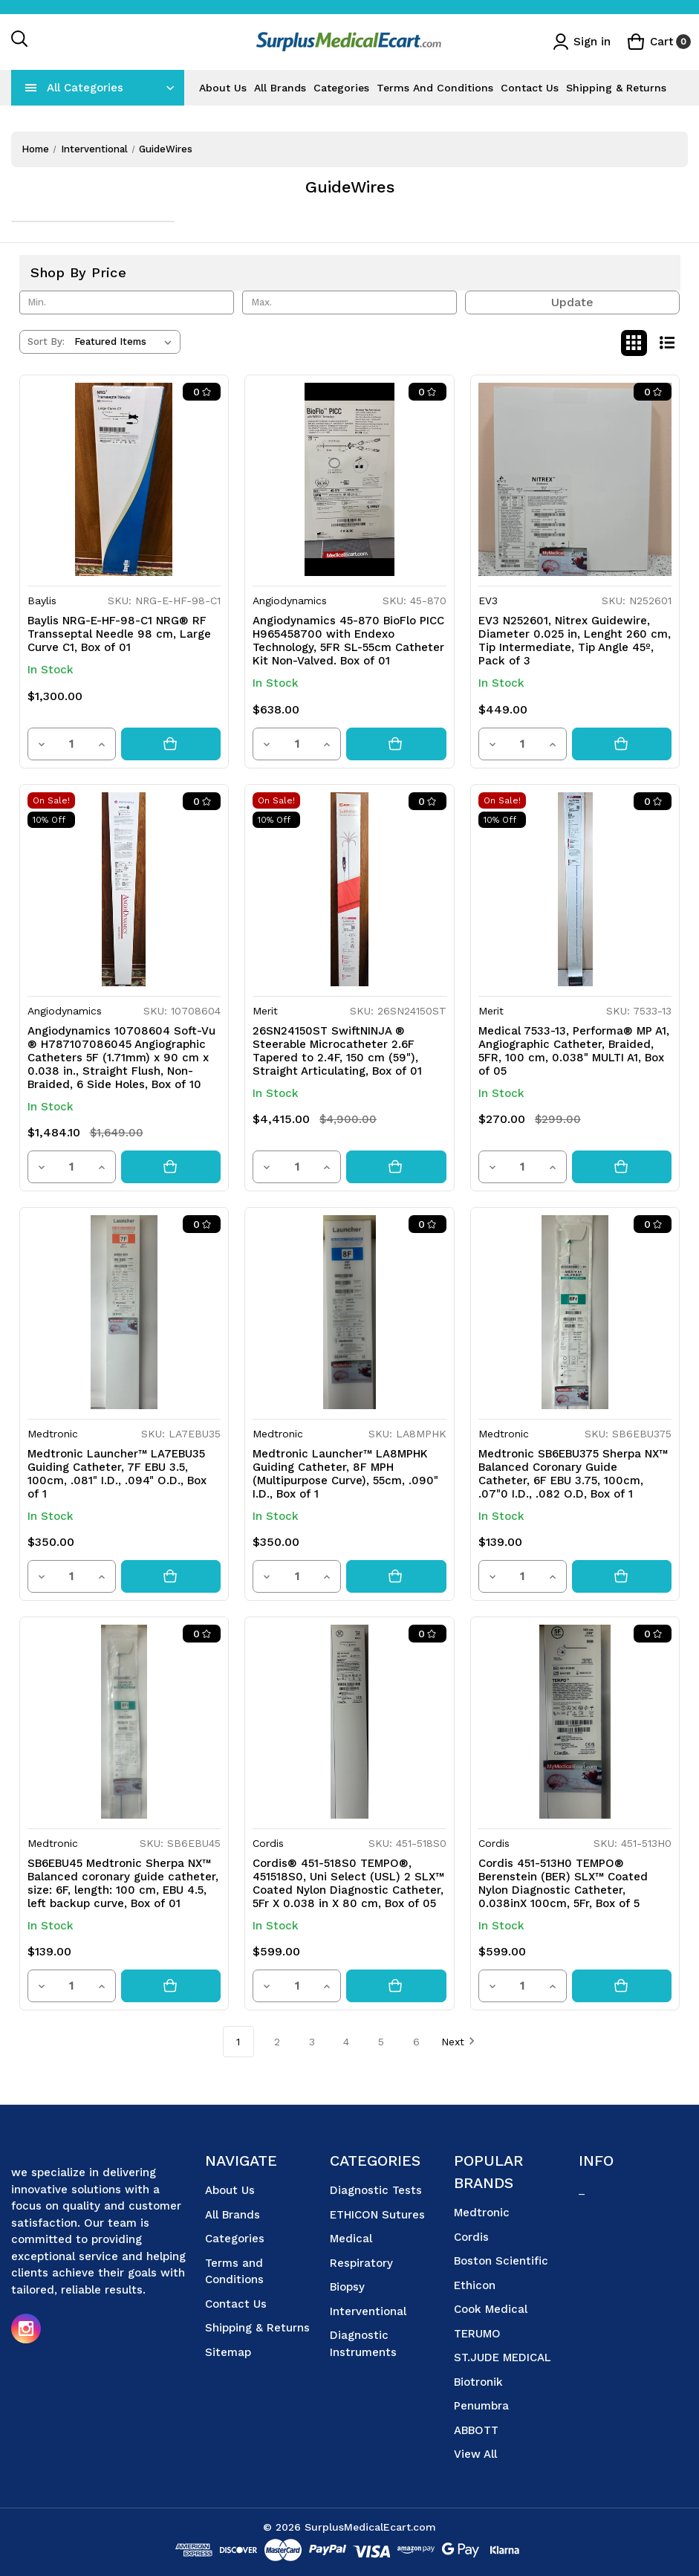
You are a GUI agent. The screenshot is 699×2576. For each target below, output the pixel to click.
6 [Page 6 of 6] (416, 2042)
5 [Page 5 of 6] (381, 2042)
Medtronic (482, 2212)
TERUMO (477, 2333)
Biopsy (347, 2287)
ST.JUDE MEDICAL (502, 2357)
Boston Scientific (501, 2261)
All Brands (280, 88)
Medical (351, 2238)
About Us (223, 88)
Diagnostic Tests (376, 2190)
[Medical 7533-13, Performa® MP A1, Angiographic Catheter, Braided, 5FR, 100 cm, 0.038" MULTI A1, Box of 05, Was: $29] (575, 889)
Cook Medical (490, 2309)
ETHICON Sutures (377, 2214)
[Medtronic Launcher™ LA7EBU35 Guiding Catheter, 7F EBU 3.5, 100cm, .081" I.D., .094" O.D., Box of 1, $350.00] (124, 1312)
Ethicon (474, 2285)
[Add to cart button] (171, 744)
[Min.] (127, 302)
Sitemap (228, 2352)
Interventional (368, 2311)
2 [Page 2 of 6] (277, 2042)
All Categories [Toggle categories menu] (85, 87)
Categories (341, 88)
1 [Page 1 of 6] (238, 2042)
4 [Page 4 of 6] (346, 2042)
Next (458, 2040)
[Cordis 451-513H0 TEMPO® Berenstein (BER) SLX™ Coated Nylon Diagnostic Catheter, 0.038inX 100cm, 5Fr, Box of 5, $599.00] (575, 1722)
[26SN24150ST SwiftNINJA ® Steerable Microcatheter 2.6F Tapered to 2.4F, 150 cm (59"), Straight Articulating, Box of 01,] (349, 889)
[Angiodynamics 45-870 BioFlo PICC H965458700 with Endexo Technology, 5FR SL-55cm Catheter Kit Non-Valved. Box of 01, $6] (349, 480)
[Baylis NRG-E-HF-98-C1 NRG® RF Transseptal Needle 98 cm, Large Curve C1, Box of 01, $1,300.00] (124, 480)
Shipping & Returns (616, 88)
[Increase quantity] (101, 744)
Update (572, 302)
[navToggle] (31, 88)
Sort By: (46, 341)
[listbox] (126, 342)
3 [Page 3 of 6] (312, 2042)
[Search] (20, 42)
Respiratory (361, 2263)
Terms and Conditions (435, 88)
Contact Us (530, 88)
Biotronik (478, 2382)
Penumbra (481, 2405)
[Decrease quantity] (41, 744)
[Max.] (350, 302)
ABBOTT (476, 2430)
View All (475, 2454)
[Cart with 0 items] (659, 42)
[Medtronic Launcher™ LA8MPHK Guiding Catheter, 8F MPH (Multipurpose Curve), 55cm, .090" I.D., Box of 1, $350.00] (349, 1312)
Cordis (471, 2237)
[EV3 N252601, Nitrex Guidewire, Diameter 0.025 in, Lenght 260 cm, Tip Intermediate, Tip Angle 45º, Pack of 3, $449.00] (575, 480)
